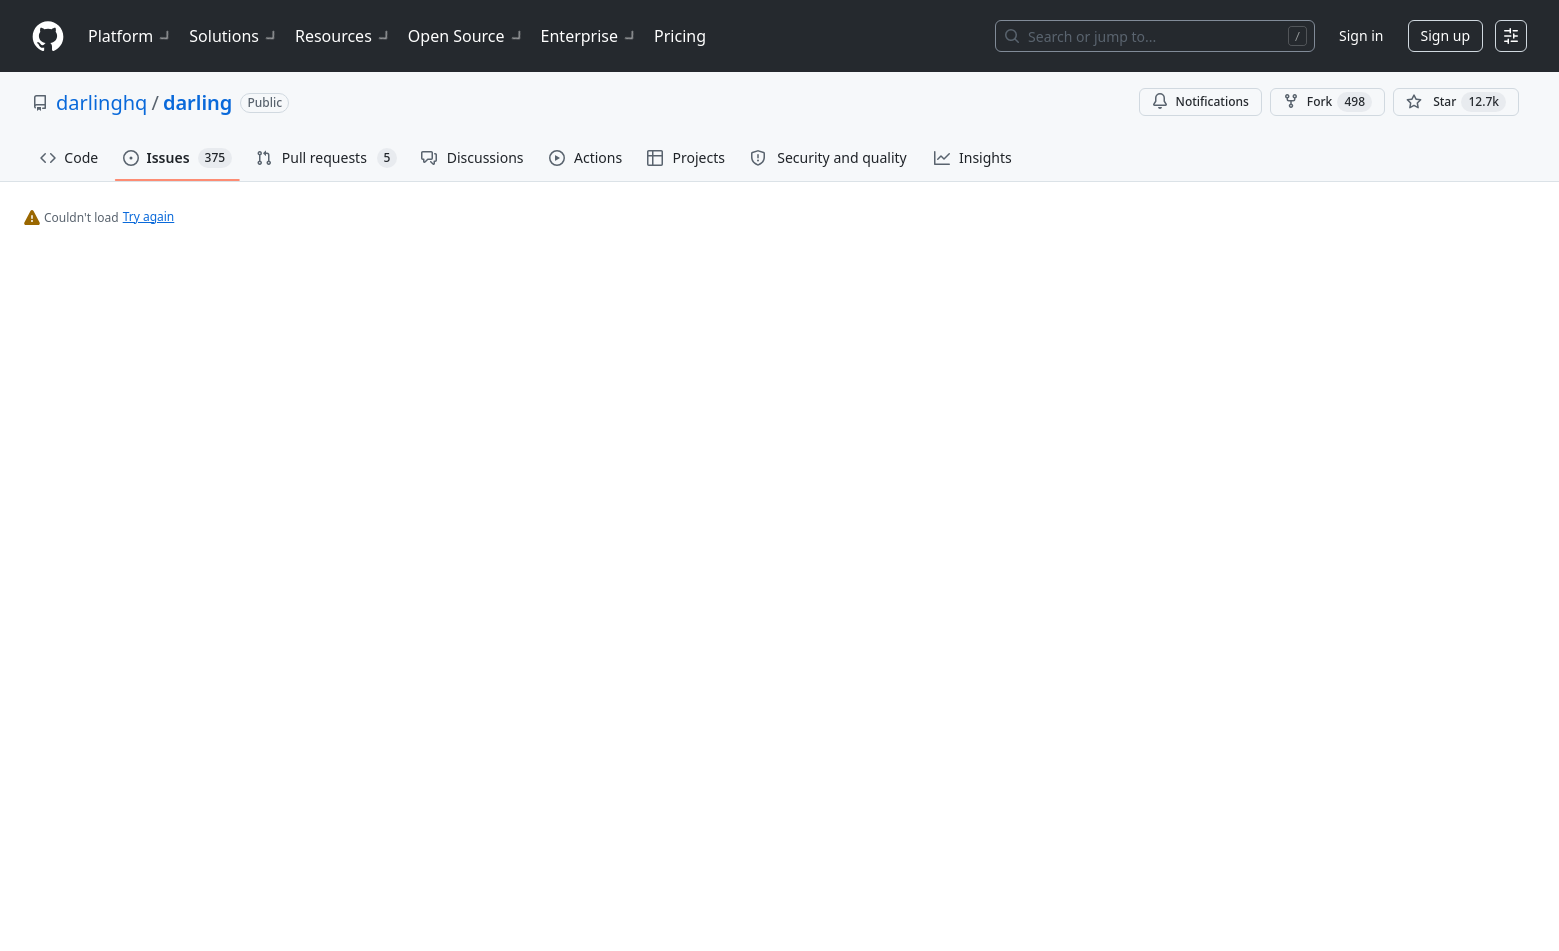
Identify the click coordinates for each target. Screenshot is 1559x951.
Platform (130, 36)
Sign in (1361, 35)
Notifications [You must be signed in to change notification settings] (1200, 101)
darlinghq (101, 102)
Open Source (466, 36)
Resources (343, 36)
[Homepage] (48, 36)
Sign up (1445, 35)
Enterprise (589, 36)
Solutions (234, 36)
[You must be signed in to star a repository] (1456, 102)
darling (198, 102)
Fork (1327, 102)
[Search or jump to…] (1155, 36)
